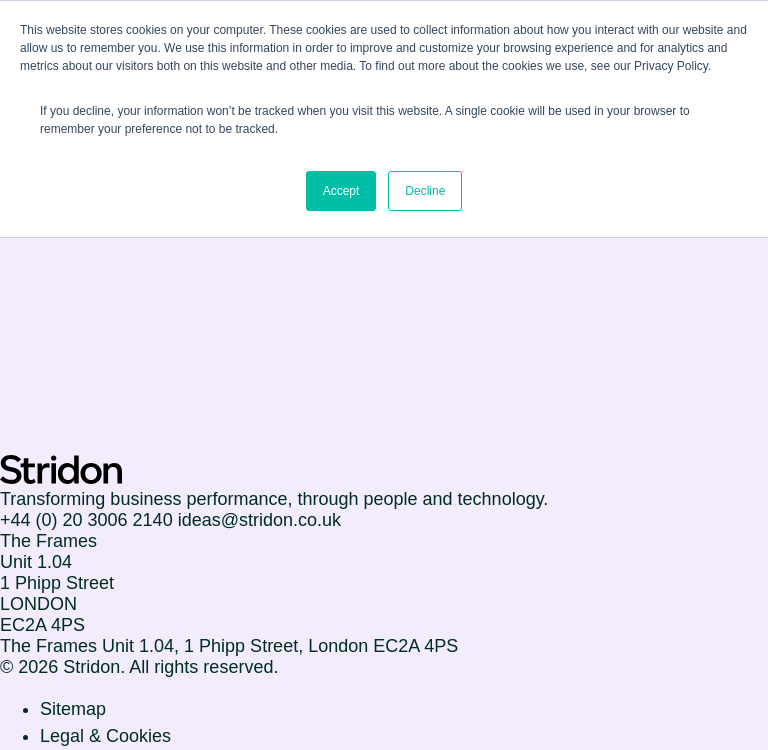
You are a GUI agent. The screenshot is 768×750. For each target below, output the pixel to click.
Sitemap (73, 709)
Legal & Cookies (105, 736)
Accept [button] (341, 191)
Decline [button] (425, 191)
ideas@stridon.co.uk (259, 520)
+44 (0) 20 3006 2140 (86, 520)
